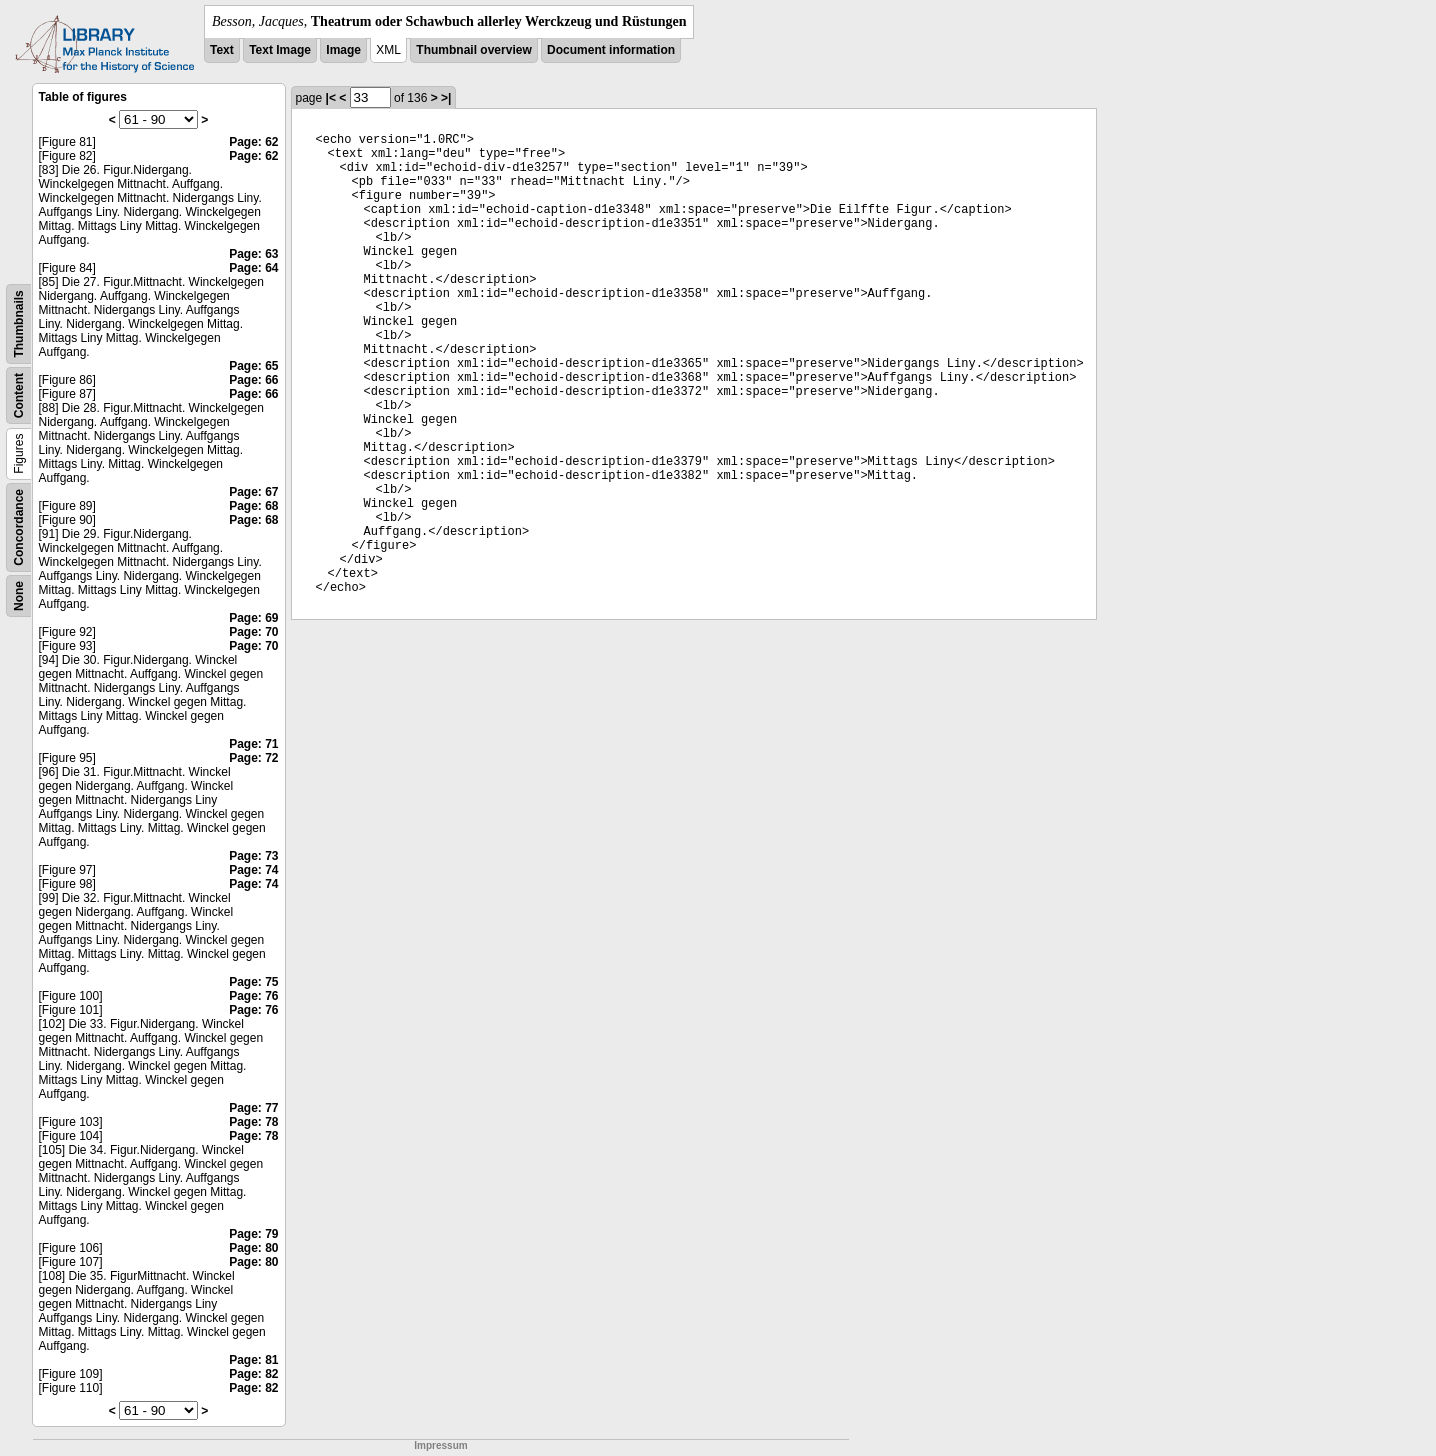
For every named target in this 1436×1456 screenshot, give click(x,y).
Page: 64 (253, 268)
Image (343, 50)
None (19, 596)
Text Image (280, 50)
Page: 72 (253, 758)
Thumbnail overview (473, 50)
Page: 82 (253, 1374)
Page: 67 (253, 492)
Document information (611, 50)
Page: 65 (253, 366)
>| (446, 98)
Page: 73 (253, 856)
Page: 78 (253, 1122)
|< (331, 98)
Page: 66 (253, 380)
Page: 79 (253, 1234)
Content (19, 395)
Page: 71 (253, 744)
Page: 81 (253, 1360)
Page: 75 (253, 982)
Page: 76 (253, 996)
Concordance (19, 527)
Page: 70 (253, 632)
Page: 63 (253, 254)
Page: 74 (253, 870)
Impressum (440, 1445)
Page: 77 (253, 1108)
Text (222, 50)
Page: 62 (253, 142)
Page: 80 (253, 1248)
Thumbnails (19, 323)
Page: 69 (253, 618)
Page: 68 (253, 506)
